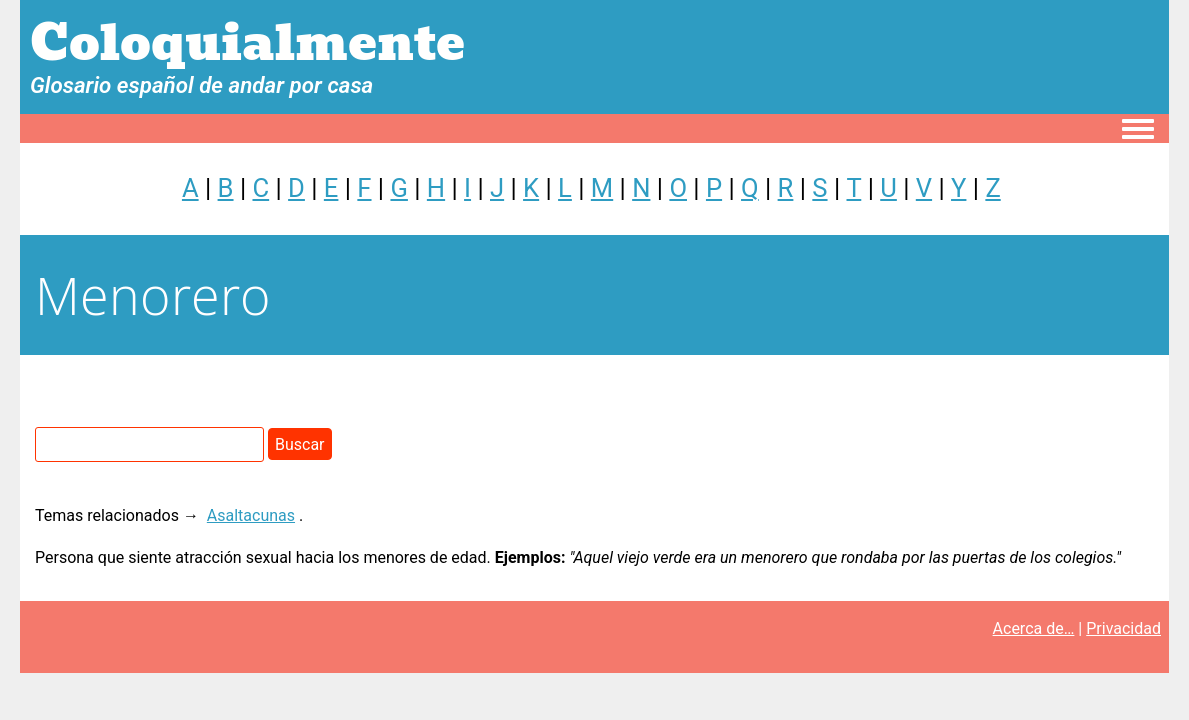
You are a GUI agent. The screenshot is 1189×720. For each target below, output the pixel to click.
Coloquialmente (247, 43)
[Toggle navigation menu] (1138, 130)
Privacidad (1123, 628)
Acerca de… (1034, 628)
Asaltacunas (251, 515)
